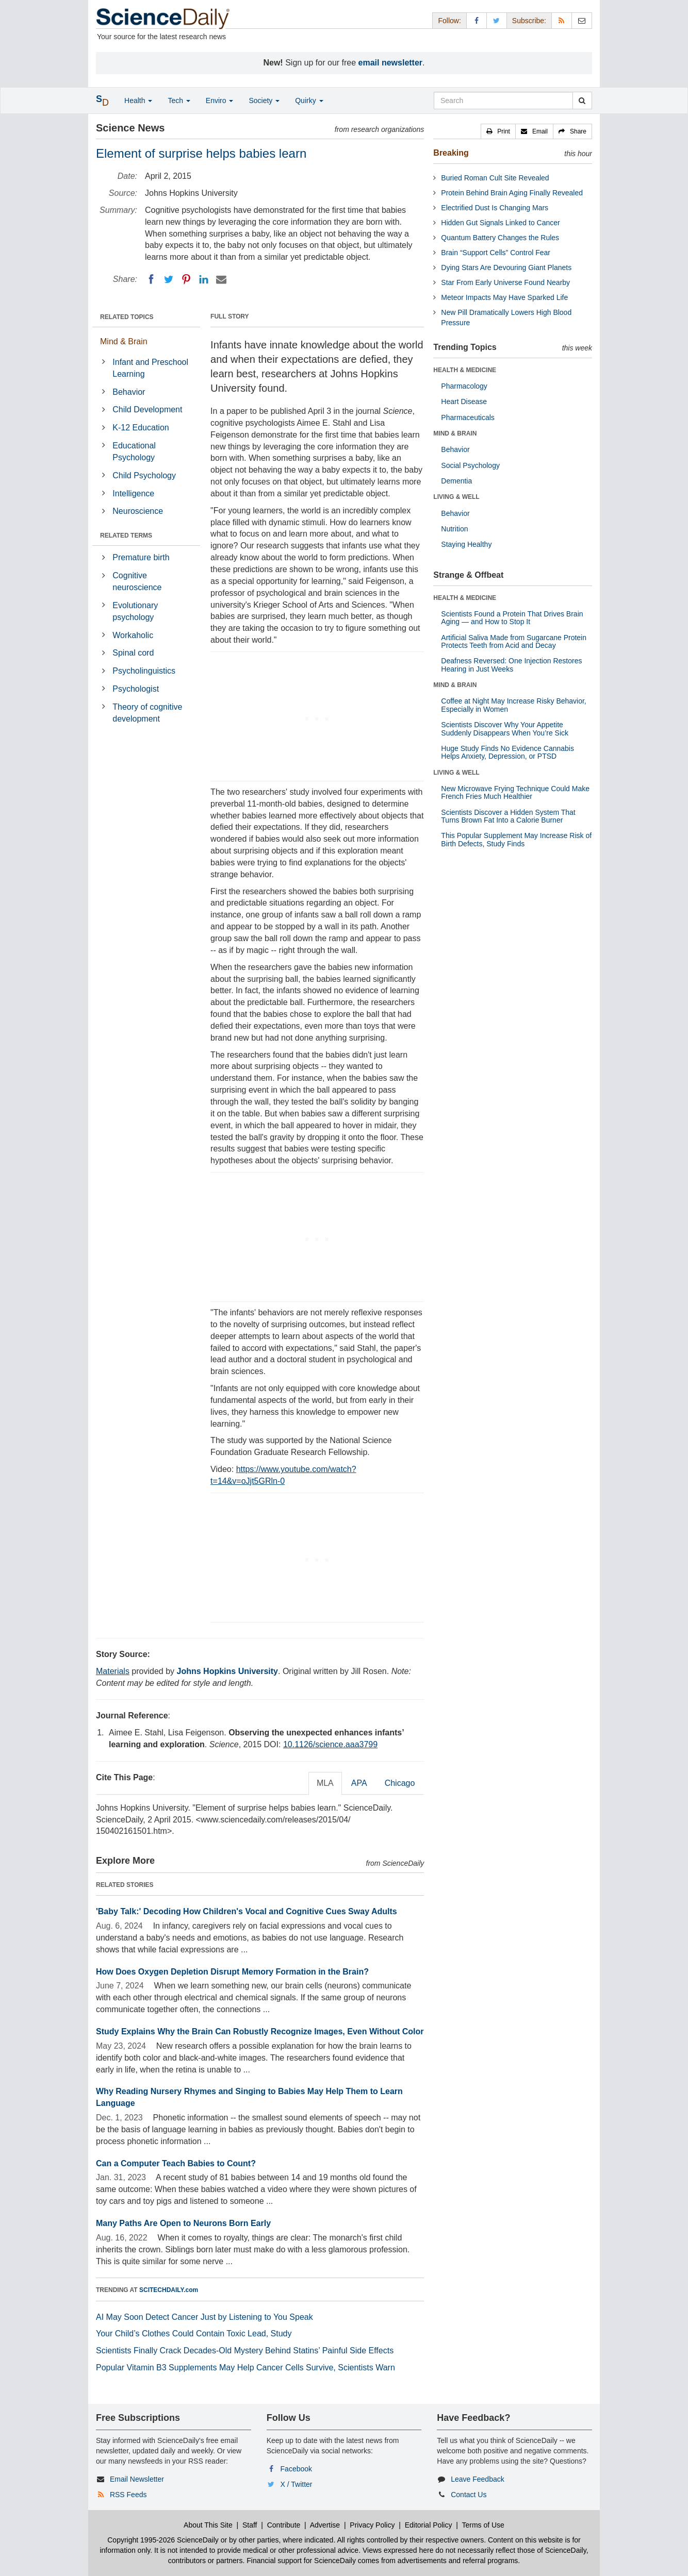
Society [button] (264, 100)
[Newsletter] (581, 20)
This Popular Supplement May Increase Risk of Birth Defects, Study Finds (516, 839)
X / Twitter (297, 2484)
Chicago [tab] (400, 1783)
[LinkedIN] (204, 279)
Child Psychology (144, 475)
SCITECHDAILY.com (168, 2290)
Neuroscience (137, 511)
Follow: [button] (449, 20)
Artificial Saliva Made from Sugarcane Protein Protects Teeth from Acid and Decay (513, 641)
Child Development (147, 409)
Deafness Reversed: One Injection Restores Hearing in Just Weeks (511, 665)
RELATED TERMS (126, 535)
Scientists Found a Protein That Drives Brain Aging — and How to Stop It (512, 618)
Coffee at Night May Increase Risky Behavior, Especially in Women (513, 705)
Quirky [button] (309, 100)
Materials (112, 1671)
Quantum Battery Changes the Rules (500, 237)
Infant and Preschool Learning (150, 368)
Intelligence (133, 493)
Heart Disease (464, 401)
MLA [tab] (325, 1783)
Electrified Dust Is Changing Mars (494, 208)
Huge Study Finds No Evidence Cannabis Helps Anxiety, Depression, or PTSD (507, 752)
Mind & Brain (124, 341)
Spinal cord (133, 652)
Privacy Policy (372, 2525)
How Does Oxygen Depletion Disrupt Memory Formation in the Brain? (232, 1971)
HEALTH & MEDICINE (464, 370)
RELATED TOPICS (127, 317)
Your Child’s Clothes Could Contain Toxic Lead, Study (194, 2333)
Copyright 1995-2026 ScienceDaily (163, 2540)
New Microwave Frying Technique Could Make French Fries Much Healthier (515, 792)
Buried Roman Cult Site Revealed (495, 178)
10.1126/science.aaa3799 (330, 1744)
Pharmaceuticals (468, 417)
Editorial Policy (428, 2525)
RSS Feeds (128, 2494)
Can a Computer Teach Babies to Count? (176, 2163)
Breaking (450, 152)
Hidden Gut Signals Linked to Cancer (500, 223)
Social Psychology (470, 465)
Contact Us (468, 2494)
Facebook (296, 2469)
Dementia (456, 481)
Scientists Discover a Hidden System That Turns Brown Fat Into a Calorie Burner (508, 816)
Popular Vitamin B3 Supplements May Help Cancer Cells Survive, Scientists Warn (245, 2367)
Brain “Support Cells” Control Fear (495, 252)
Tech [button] (179, 100)
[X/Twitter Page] (496, 20)
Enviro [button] (220, 100)
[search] (582, 100)
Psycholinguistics (143, 670)
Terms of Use (483, 2525)
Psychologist (135, 688)
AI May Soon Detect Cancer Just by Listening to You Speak (204, 2317)
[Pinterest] (186, 279)
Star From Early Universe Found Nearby (505, 282)
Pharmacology (464, 386)
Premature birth (140, 557)
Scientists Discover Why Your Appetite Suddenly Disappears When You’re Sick (504, 729)
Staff (249, 2525)
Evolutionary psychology (135, 611)
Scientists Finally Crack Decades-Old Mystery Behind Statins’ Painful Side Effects (245, 2350)
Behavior (128, 392)
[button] (498, 131)
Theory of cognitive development (147, 712)
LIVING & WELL (456, 496)
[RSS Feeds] (561, 20)
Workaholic (132, 635)
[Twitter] (168, 279)
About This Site (208, 2525)
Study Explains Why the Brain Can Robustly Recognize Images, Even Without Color (260, 2031)
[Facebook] (151, 279)
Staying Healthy (466, 544)
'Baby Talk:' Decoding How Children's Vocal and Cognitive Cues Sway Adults (246, 1911)
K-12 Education (140, 427)
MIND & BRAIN (455, 433)
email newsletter (390, 62)
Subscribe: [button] (529, 20)
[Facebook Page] (476, 20)
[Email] (221, 279)
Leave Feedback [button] (477, 2479)
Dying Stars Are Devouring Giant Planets (506, 267)
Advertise (325, 2525)
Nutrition (454, 529)
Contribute (284, 2525)
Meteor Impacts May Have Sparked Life (504, 297)
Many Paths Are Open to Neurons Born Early (183, 2223)
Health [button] (138, 100)
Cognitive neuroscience (136, 581)
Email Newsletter (137, 2479)
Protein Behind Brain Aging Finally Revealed (512, 193)
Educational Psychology (134, 451)
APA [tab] (359, 1783)
